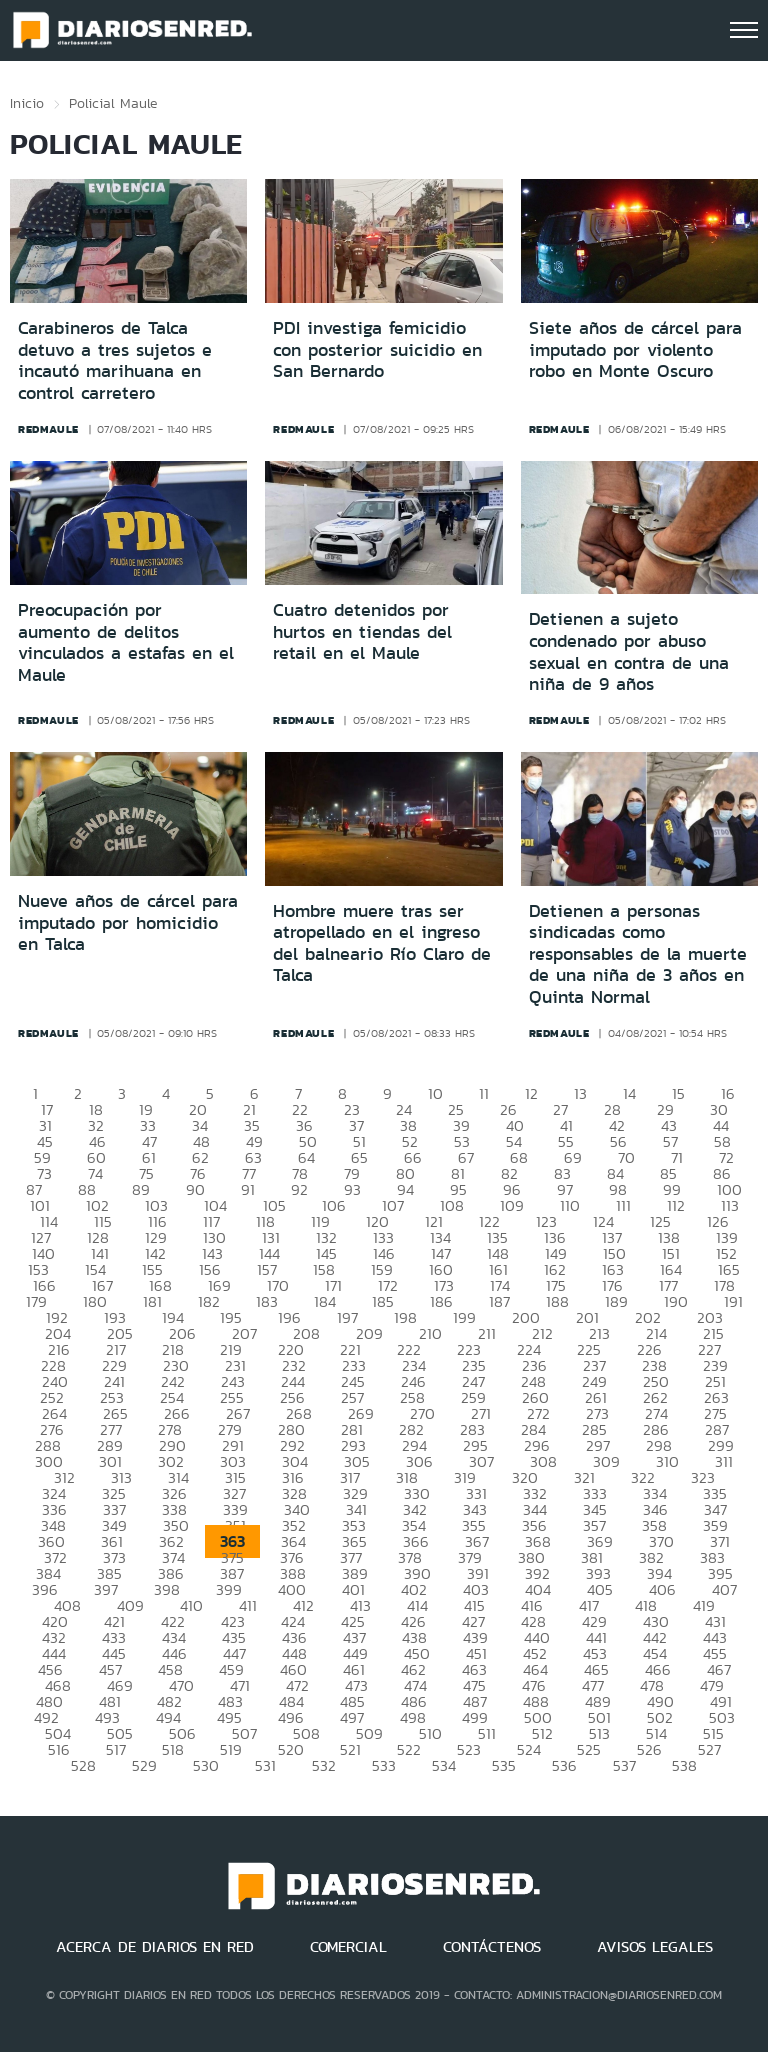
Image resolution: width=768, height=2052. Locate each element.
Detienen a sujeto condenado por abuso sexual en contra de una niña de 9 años (629, 651)
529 (144, 1765)
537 (624, 1765)
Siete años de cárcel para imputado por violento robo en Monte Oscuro (635, 349)
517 (116, 1749)
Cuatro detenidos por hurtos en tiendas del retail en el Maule (362, 631)
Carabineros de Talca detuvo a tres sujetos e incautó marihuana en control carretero (115, 360)
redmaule (48, 429)
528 (83, 1765)
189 (616, 1301)
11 (484, 1093)
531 (265, 1765)
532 (324, 1765)
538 (684, 1765)
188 (557, 1301)
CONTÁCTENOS (492, 1947)
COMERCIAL (348, 1947)
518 (173, 1749)
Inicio (27, 103)
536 (564, 1765)
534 (444, 1765)
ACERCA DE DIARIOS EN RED (155, 1947)
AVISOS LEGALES (655, 1947)
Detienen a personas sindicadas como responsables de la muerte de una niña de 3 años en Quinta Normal (638, 954)
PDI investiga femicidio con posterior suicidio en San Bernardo (377, 349)
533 (384, 1765)
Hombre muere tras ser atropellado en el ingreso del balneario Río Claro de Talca (382, 943)
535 (504, 1765)
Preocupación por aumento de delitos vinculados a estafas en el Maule (126, 642)
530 (206, 1765)
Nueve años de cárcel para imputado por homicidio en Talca (128, 922)
